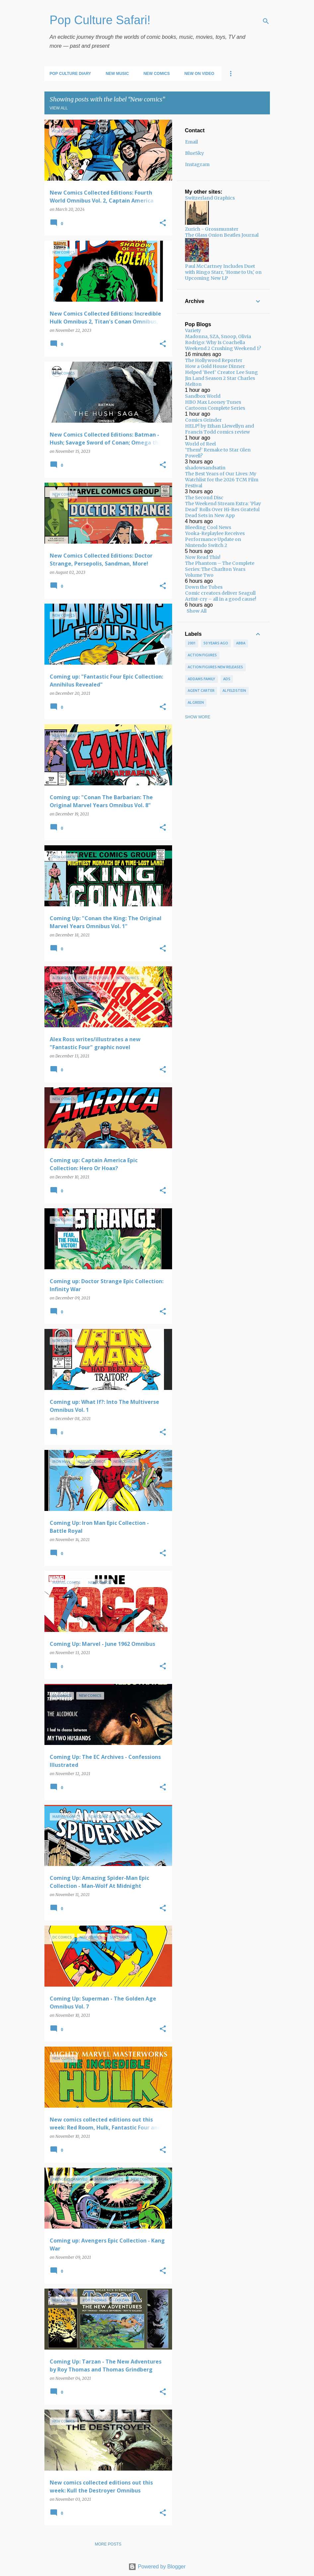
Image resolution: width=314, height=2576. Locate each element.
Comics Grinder (203, 420)
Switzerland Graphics (210, 198)
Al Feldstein (234, 690)
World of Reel (200, 444)
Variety (193, 330)
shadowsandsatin (205, 468)
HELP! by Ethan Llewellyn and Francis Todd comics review (219, 429)
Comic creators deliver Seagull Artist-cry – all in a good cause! (220, 596)
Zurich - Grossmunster (211, 229)
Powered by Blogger (157, 2566)
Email (191, 142)
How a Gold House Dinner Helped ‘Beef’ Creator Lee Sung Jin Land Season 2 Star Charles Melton (221, 375)
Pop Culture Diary (70, 73)
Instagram (197, 164)
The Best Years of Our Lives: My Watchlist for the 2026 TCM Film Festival (221, 480)
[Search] (266, 21)
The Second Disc (204, 498)
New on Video (199, 73)
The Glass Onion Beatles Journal (222, 235)
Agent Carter (201, 690)
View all (59, 108)
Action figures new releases (215, 667)
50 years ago (216, 643)
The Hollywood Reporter (213, 360)
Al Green (196, 702)
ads (226, 679)
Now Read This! (202, 557)
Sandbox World (202, 396)
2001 (192, 643)
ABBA (240, 643)
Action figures (202, 655)
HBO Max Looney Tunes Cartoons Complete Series (215, 405)
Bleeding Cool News (208, 527)
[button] (163, 223)
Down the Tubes (203, 587)
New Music (117, 73)
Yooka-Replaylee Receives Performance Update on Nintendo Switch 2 (215, 539)
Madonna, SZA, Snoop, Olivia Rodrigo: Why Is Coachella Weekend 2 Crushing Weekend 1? (223, 342)
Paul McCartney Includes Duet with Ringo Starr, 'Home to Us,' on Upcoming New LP (223, 272)
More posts (108, 2544)
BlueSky (194, 153)
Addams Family (201, 679)
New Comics (157, 73)
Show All (197, 611)
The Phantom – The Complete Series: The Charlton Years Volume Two (219, 569)
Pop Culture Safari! (100, 20)
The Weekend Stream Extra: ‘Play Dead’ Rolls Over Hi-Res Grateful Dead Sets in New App (223, 509)
